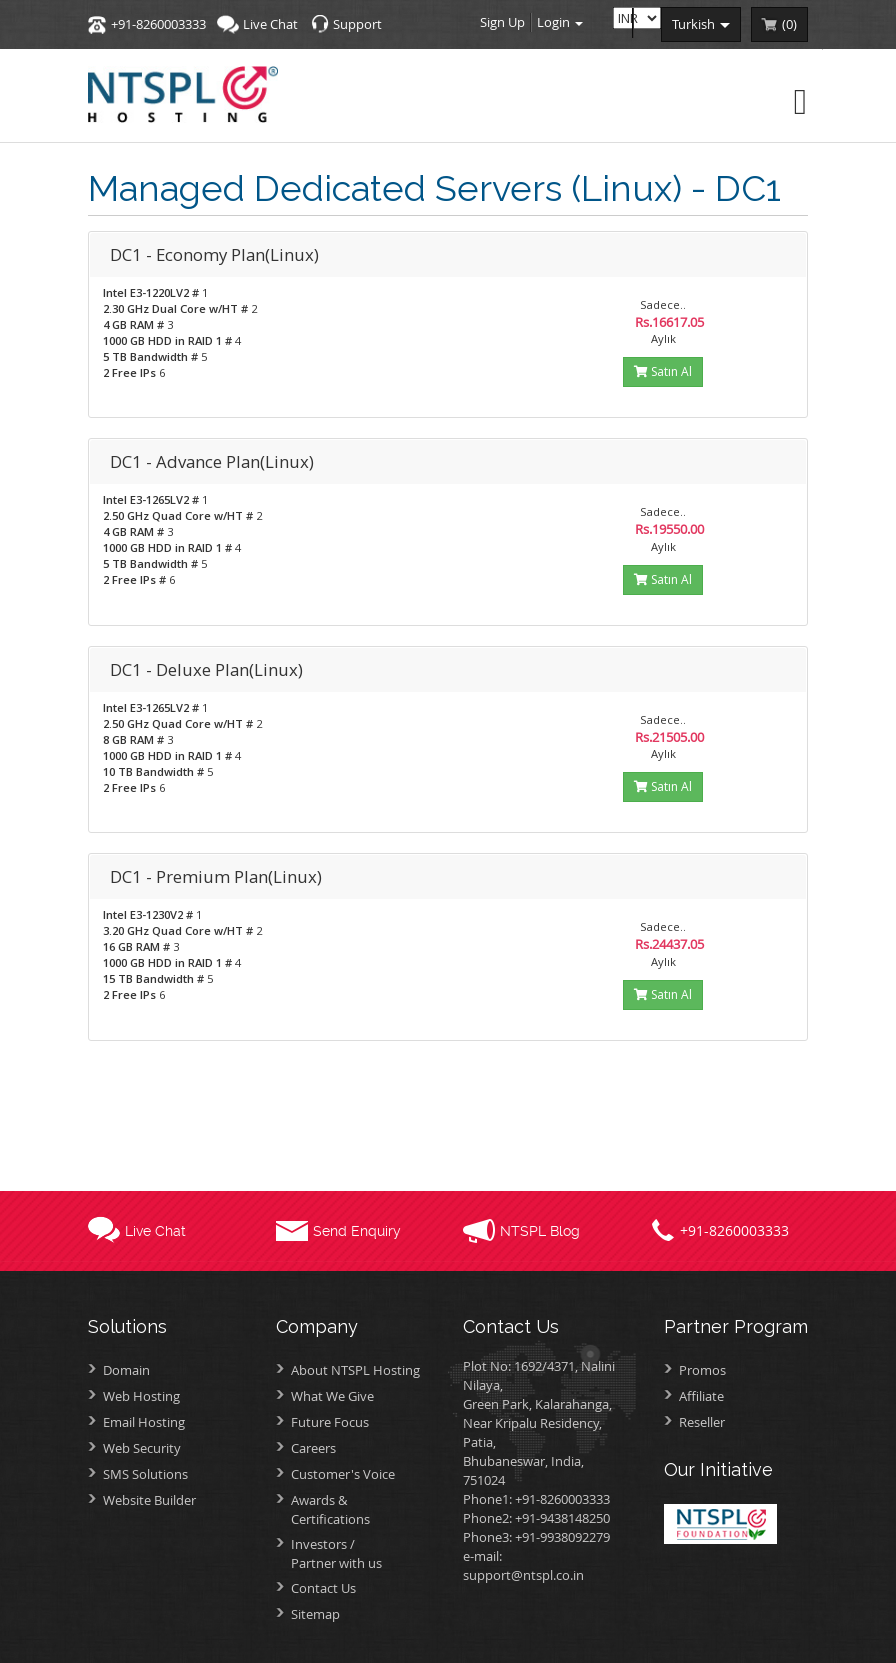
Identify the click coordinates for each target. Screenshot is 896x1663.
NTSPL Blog (540, 1231)
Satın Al (663, 371)
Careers (313, 1448)
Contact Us (323, 1588)
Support (357, 24)
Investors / (362, 1553)
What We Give (332, 1396)
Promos (702, 1370)
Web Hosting (141, 1396)
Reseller (702, 1422)
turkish (701, 24)
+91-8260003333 (158, 24)
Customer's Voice (343, 1474)
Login (560, 22)
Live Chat (270, 24)
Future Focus (330, 1422)
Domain (126, 1370)
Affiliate (701, 1396)
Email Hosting (144, 1422)
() (789, 24)
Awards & (362, 1509)
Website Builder (149, 1500)
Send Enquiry (357, 1231)
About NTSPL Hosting (355, 1370)
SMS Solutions (145, 1474)
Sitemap (315, 1614)
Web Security (142, 1448)
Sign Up (502, 22)
